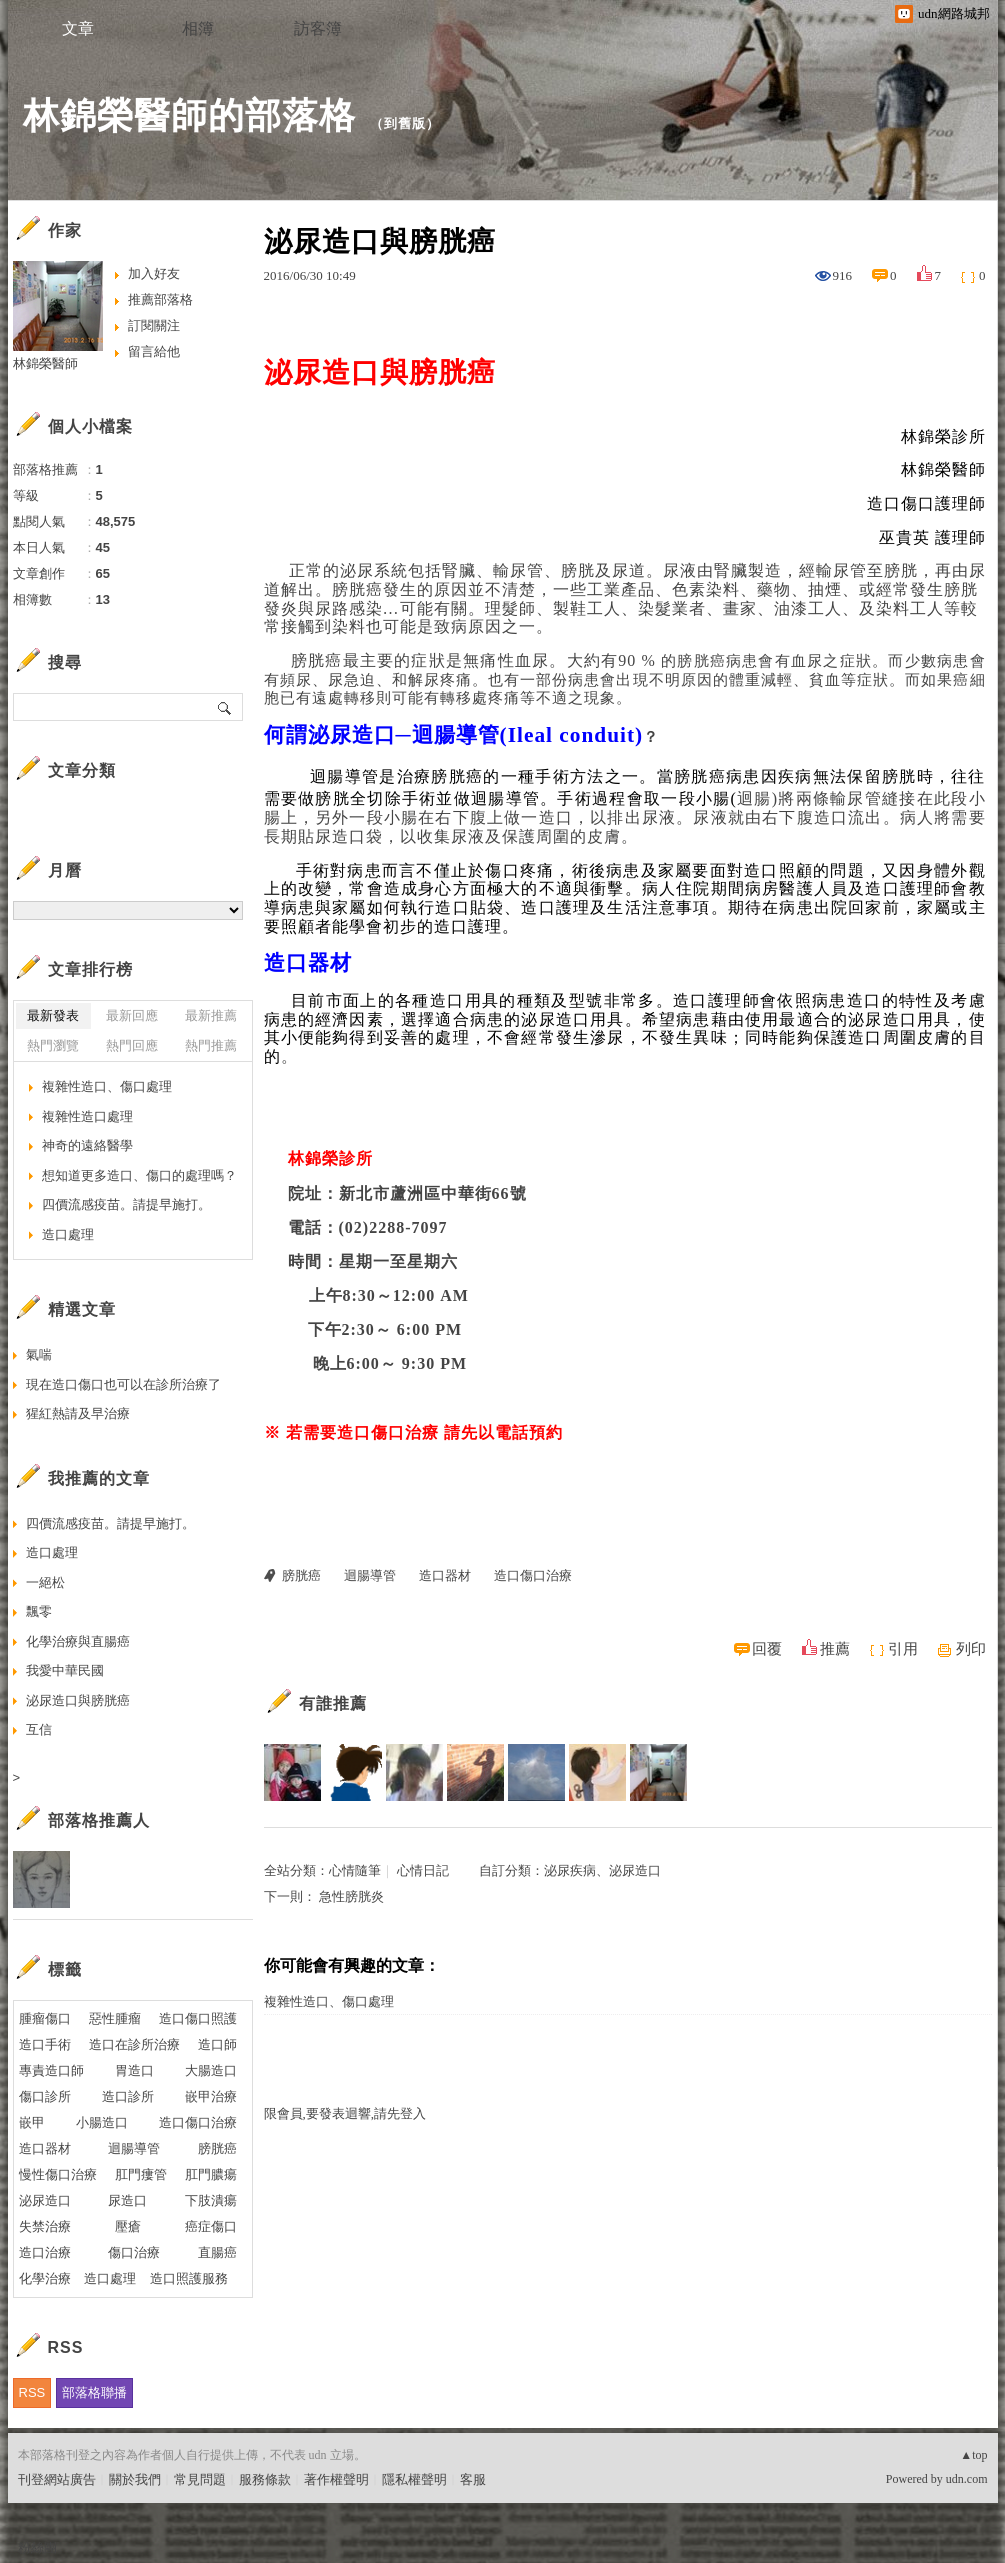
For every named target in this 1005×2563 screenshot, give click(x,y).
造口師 (217, 2044)
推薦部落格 (160, 299)
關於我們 (135, 2479)
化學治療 (45, 2278)
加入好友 (154, 273)
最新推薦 (211, 1015)
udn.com (967, 2479)
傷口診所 (45, 2096)
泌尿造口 (45, 2200)
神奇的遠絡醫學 (87, 1145)
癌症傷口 (211, 2226)
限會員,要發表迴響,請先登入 (345, 2113)
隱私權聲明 (414, 2479)
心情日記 (423, 1870)
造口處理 (68, 1234)
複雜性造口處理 (87, 1116)
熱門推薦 (211, 1045)
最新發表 (53, 1015)
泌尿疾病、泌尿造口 (602, 1870)
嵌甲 (32, 2122)
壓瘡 (128, 2226)
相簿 (198, 28)
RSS (32, 2392)
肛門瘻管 (141, 2174)
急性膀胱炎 (351, 1896)
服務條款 (265, 2479)
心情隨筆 (355, 1870)
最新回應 (132, 1015)
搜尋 (225, 707)
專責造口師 (51, 2070)
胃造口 (134, 2070)
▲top (973, 2455)
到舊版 (405, 123)
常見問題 (200, 2479)
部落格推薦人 (99, 1820)
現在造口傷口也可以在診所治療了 (123, 1384)
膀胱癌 (301, 1575)
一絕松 (45, 1582)
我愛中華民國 (65, 1670)
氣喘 (39, 1354)
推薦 (835, 1649)
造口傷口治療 (533, 1575)
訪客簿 (318, 28)
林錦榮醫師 (45, 363)
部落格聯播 (94, 2392)
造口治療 (45, 2252)
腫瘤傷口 (45, 2018)
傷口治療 (134, 2252)
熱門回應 (132, 1045)
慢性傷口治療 (58, 2174)
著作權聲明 (336, 2479)
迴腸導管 (370, 1575)
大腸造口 (211, 2070)
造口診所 (128, 2096)
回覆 (767, 1649)
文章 (78, 28)
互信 (39, 1729)
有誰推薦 (333, 1703)
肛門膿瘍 (211, 2174)
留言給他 (154, 351)
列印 (971, 1649)
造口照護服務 (189, 2278)
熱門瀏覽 (53, 1045)
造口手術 (45, 2044)
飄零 (39, 1611)
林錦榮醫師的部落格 (189, 115)
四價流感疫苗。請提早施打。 (126, 1204)
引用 (903, 1649)
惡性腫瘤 (115, 2018)
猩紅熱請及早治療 (78, 1413)
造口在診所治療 (134, 2044)
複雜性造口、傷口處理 (329, 2001)
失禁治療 (45, 2226)
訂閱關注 (154, 325)
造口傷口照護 (198, 2018)
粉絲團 (37, 2547)
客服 (473, 2479)
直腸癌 (217, 2252)
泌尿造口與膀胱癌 (78, 1700)
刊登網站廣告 (57, 2479)
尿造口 (127, 2200)
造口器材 (445, 1575)
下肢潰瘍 (211, 2200)
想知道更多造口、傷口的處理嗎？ (139, 1175)
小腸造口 (102, 2122)
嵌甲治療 (211, 2096)
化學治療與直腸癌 (78, 1641)
